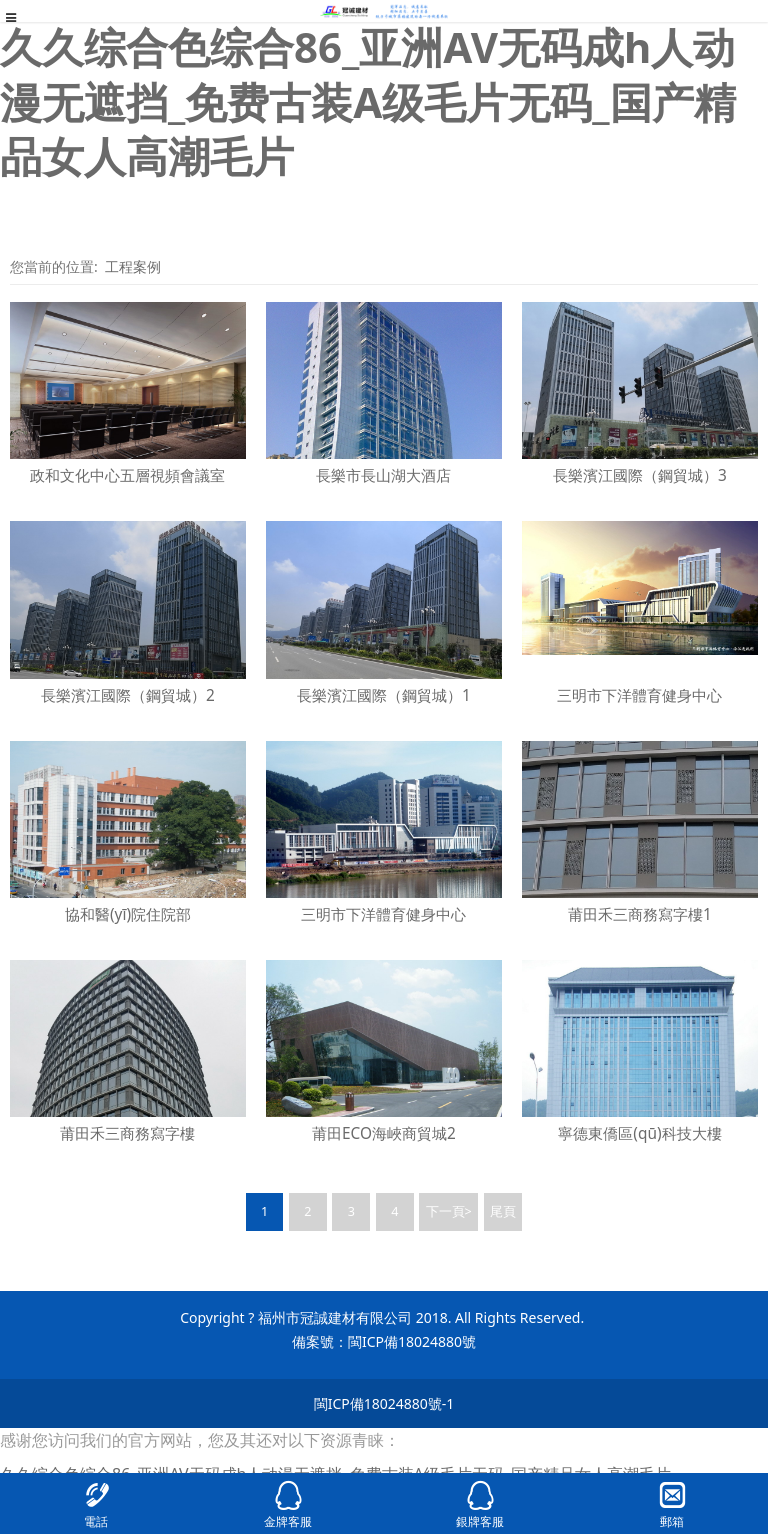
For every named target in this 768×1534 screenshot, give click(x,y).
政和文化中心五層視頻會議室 (127, 475)
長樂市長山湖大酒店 (383, 475)
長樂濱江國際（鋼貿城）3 (640, 475)
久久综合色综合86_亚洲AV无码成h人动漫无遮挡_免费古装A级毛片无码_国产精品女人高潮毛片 (368, 101)
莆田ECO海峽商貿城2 (384, 1133)
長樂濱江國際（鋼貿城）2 (128, 695)
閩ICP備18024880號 (412, 1341)
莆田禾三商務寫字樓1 (640, 914)
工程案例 (133, 266)
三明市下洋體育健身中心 (639, 695)
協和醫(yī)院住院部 (128, 914)
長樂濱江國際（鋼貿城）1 (384, 695)
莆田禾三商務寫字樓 (127, 1133)
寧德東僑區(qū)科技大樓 (639, 1133)
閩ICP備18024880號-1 (384, 1403)
